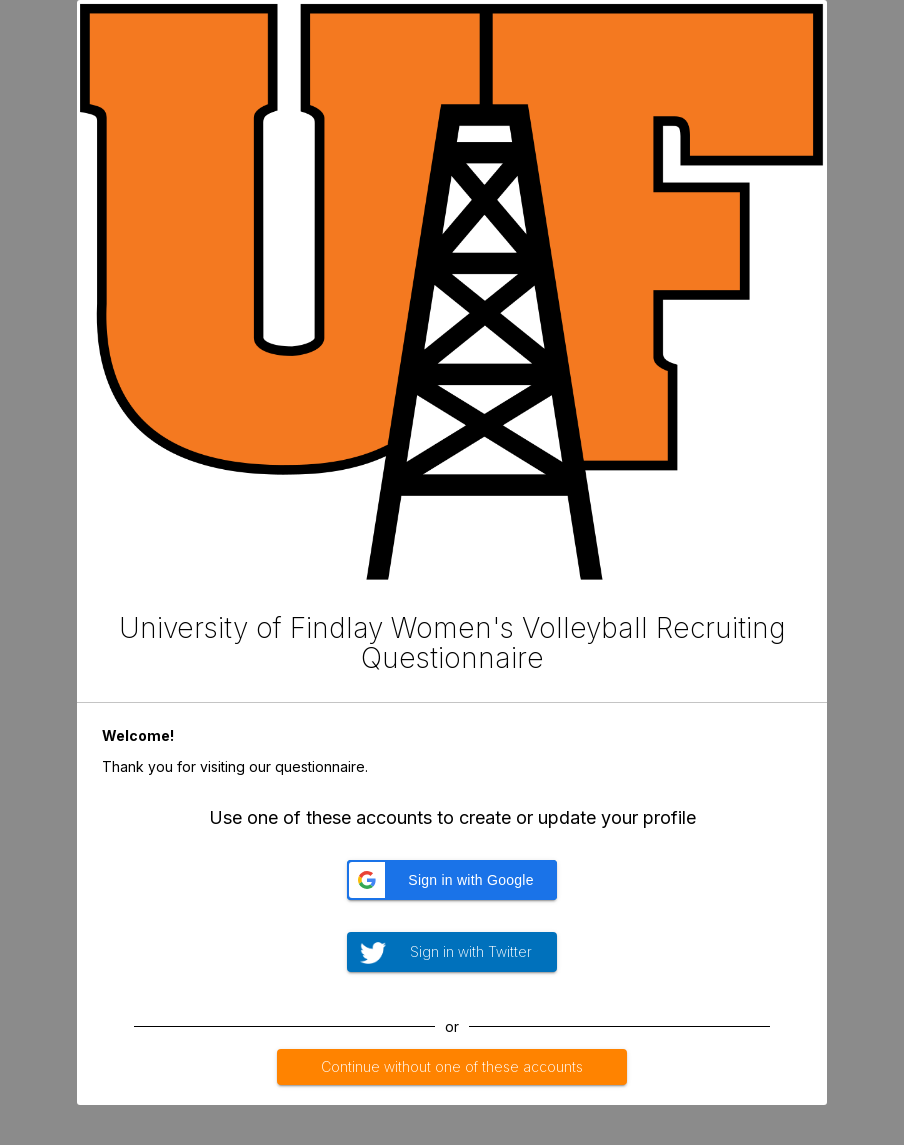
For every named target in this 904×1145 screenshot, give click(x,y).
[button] (452, 880)
